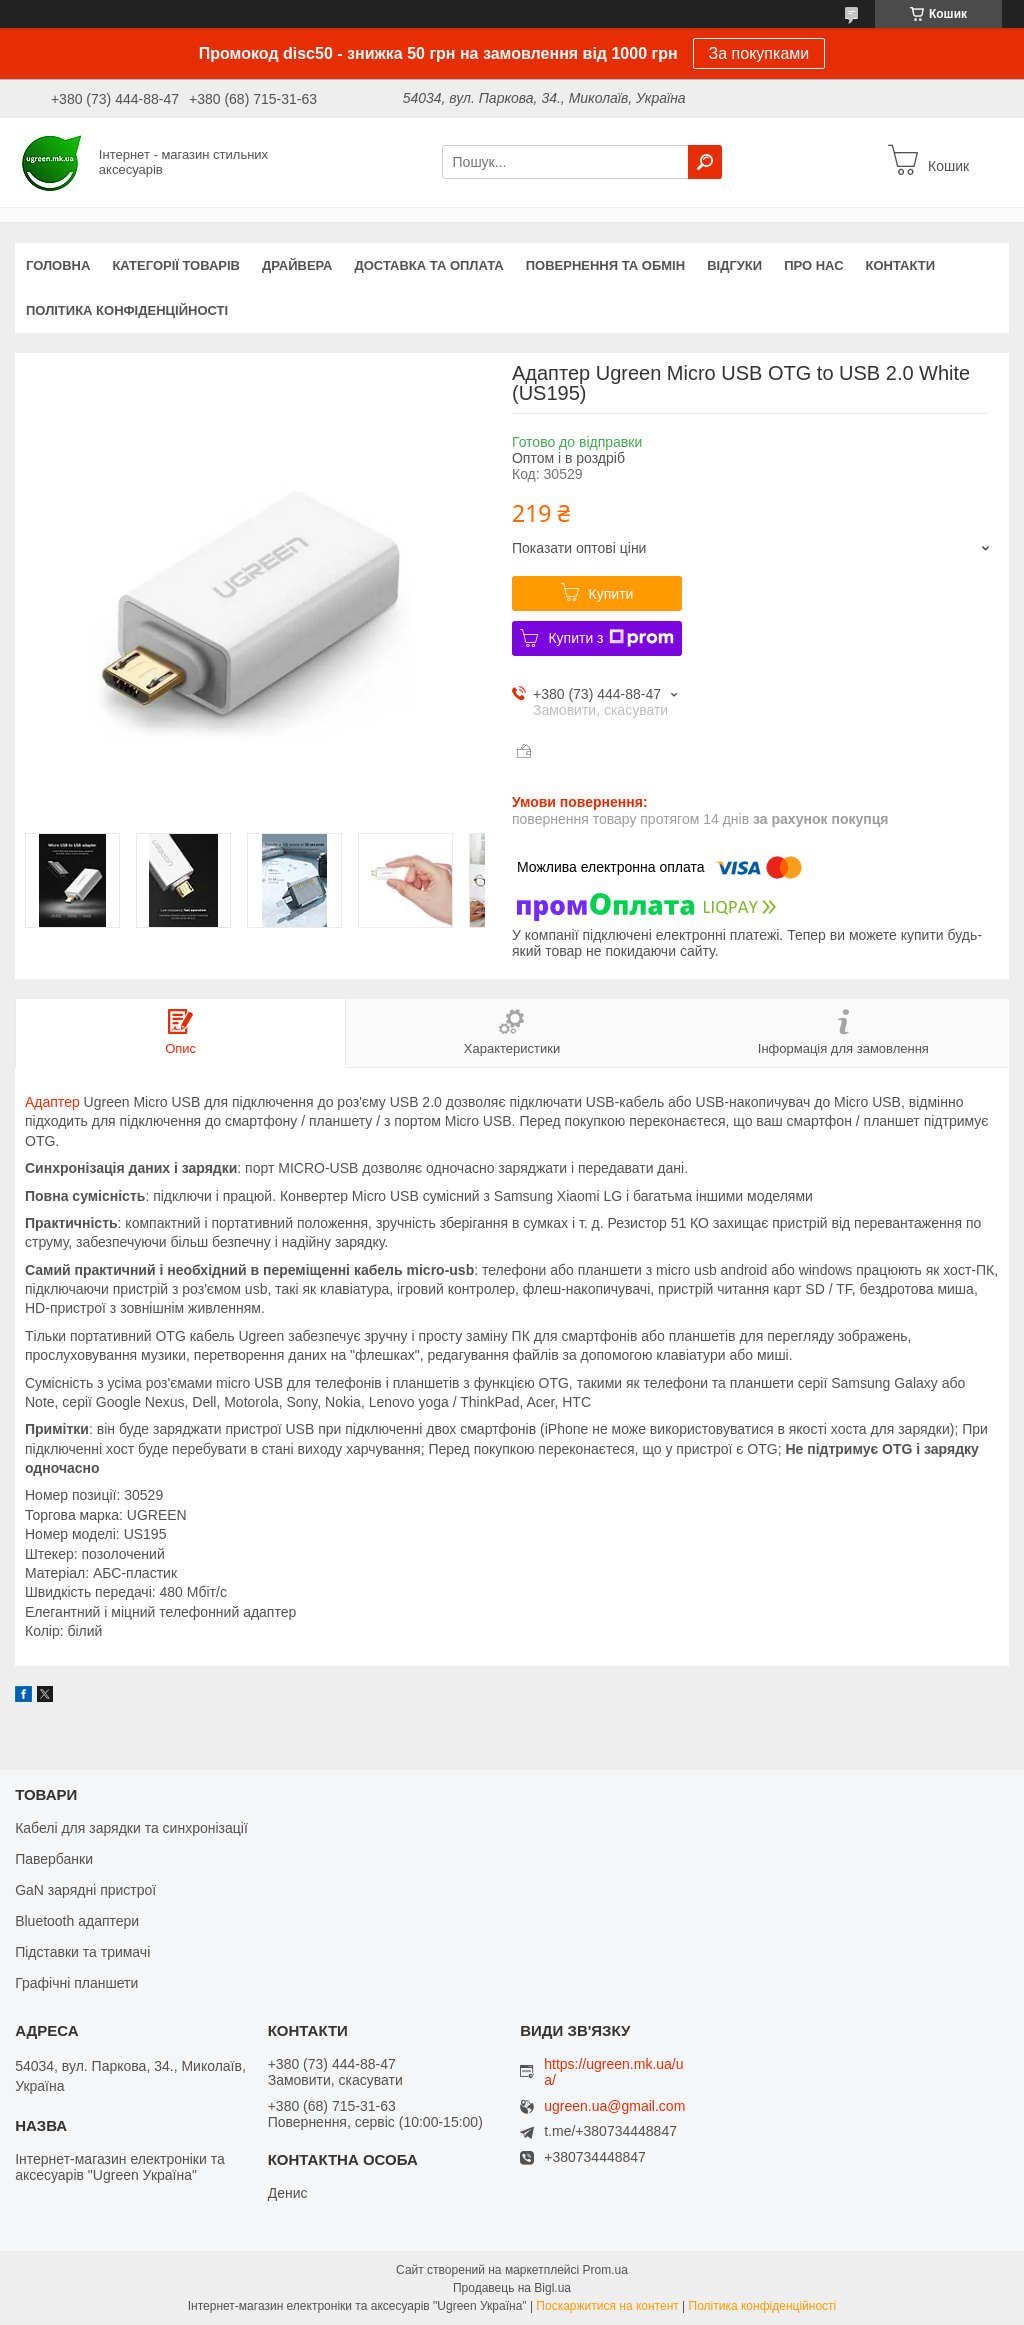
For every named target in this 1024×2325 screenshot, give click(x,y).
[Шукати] (705, 162)
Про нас (813, 265)
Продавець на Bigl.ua (512, 2288)
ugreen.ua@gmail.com (614, 2106)
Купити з (610, 638)
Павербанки (54, 1859)
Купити (611, 594)
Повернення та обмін (605, 265)
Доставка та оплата (429, 265)
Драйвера (297, 265)
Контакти (901, 265)
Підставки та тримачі (82, 1952)
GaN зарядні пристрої (85, 1890)
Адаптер (52, 1102)
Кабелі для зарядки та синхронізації (131, 1828)
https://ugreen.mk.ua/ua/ (613, 2072)
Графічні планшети (76, 1983)
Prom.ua (605, 2270)
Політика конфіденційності (127, 310)
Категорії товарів (176, 265)
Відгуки (734, 265)
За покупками (759, 53)
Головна (58, 265)
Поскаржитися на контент (607, 2306)
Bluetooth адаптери (77, 1921)
